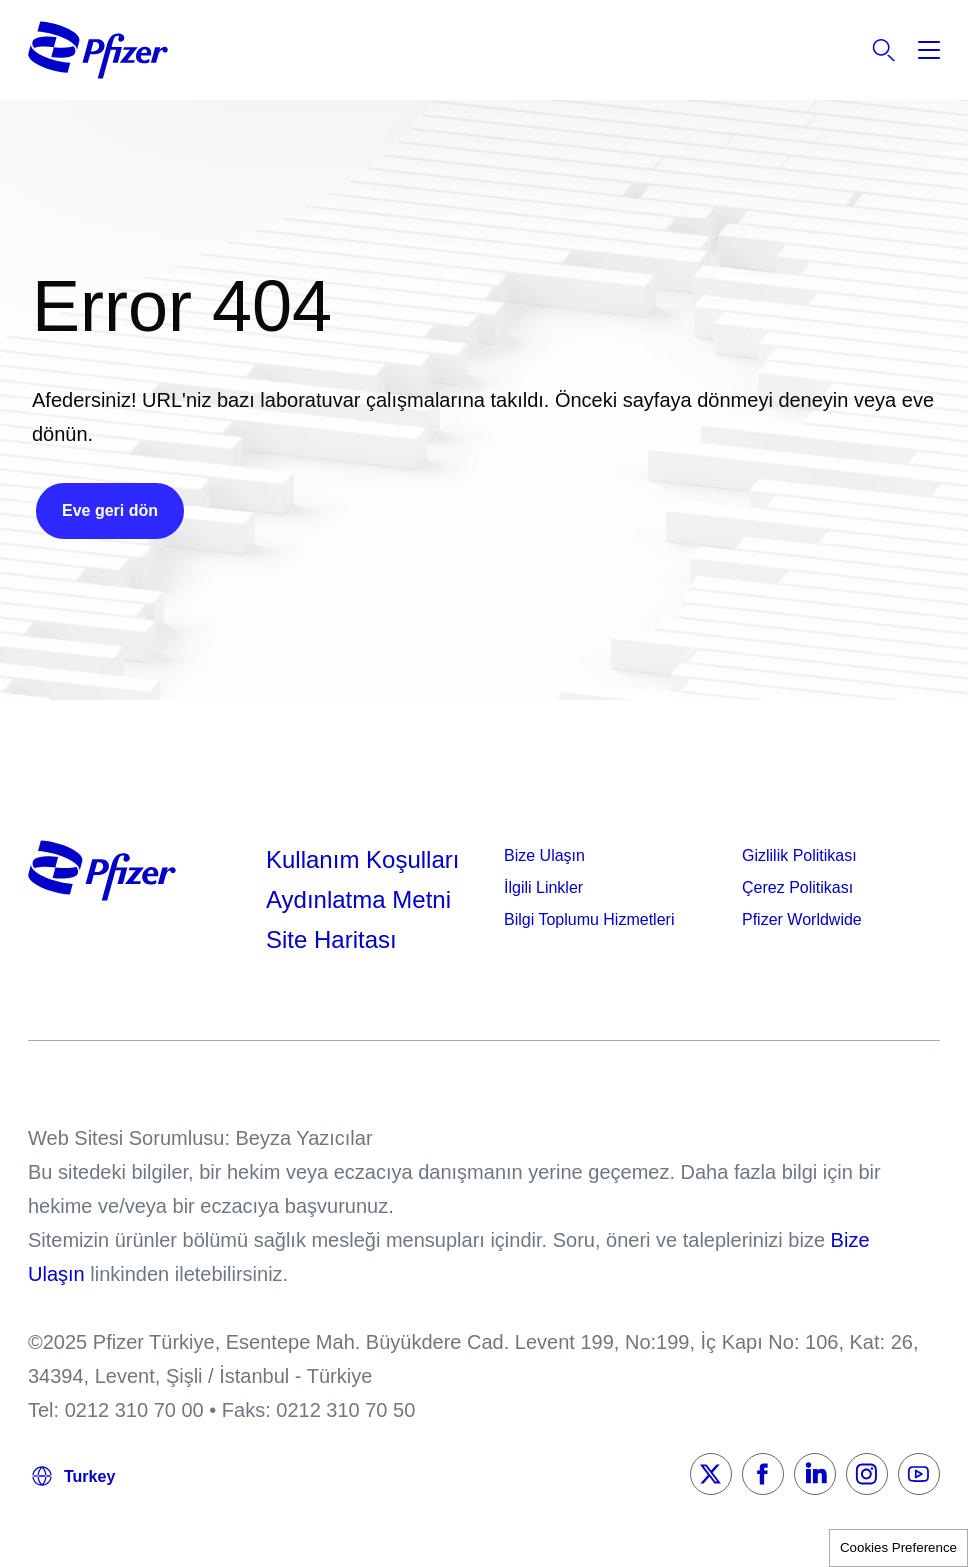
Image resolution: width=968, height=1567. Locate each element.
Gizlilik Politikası (799, 855)
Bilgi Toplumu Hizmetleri (589, 919)
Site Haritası (331, 939)
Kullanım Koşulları (362, 859)
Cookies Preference (898, 1547)
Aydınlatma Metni (358, 899)
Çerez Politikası (797, 887)
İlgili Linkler (543, 887)
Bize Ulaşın (544, 855)
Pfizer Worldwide (802, 919)
